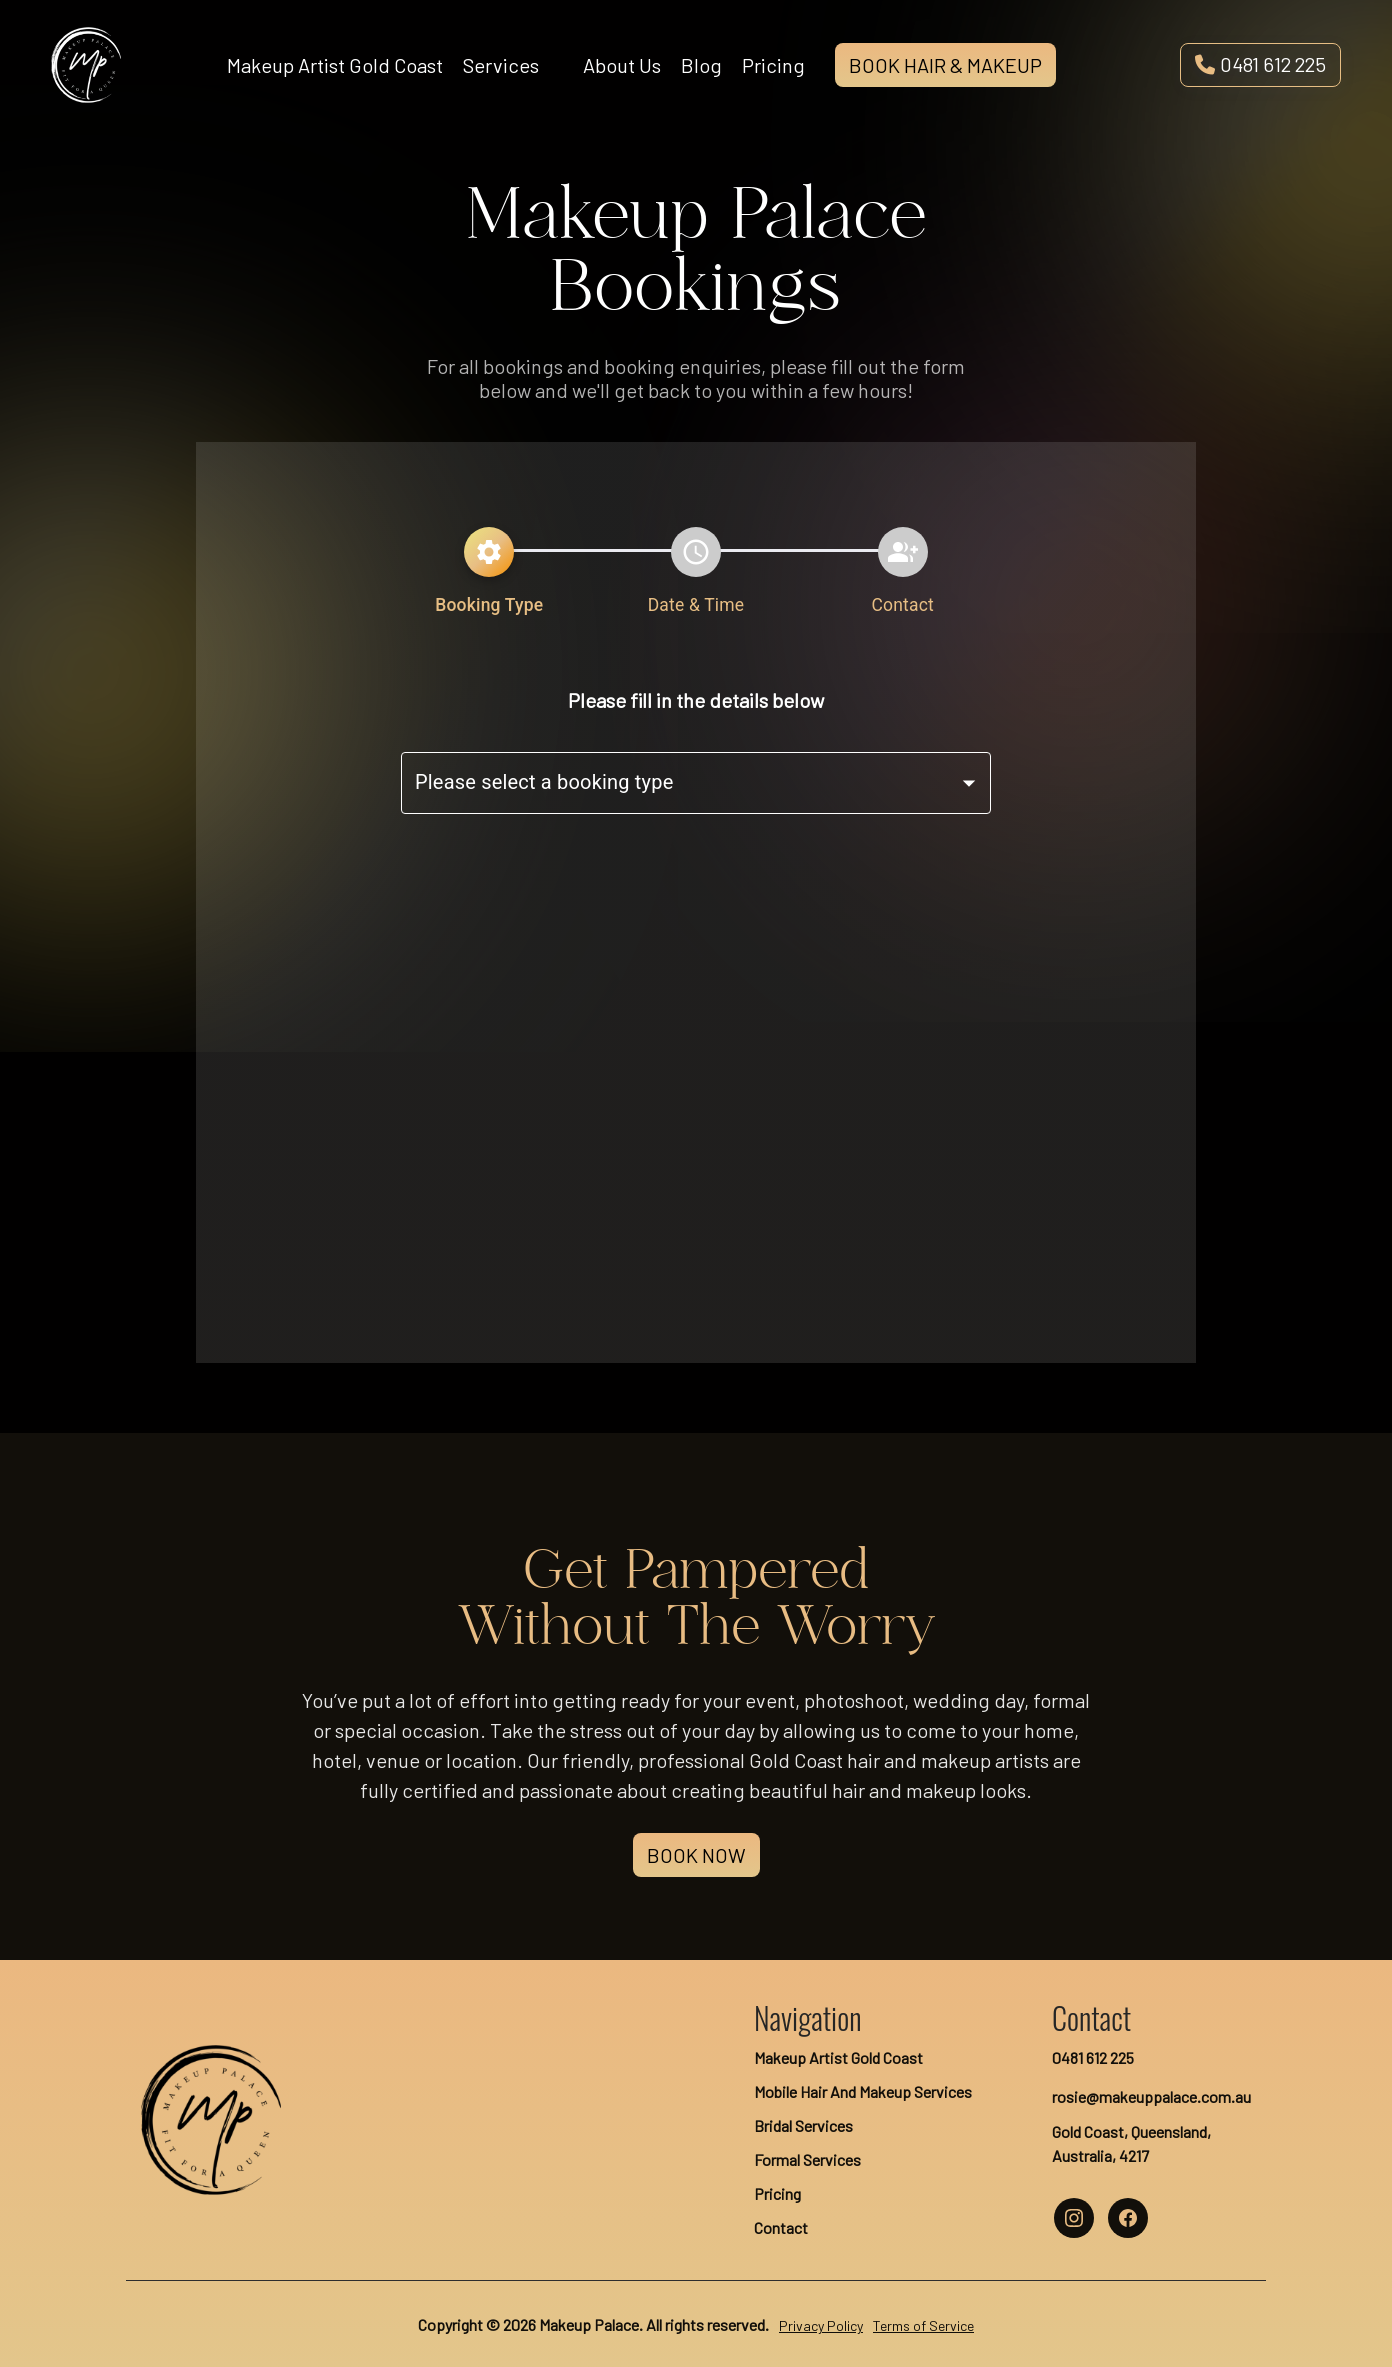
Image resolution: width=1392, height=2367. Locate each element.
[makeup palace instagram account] (1074, 2218)
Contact (781, 2227)
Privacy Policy (821, 2325)
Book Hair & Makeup (945, 65)
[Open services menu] (554, 65)
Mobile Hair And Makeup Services (863, 2091)
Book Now (696, 1855)
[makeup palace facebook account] (1128, 2218)
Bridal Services (803, 2125)
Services (501, 65)
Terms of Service (923, 2325)
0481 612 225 (1260, 64)
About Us (622, 65)
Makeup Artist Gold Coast (335, 65)
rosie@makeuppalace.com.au (1151, 2096)
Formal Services (807, 2159)
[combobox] (696, 783)
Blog (701, 65)
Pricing (773, 65)
